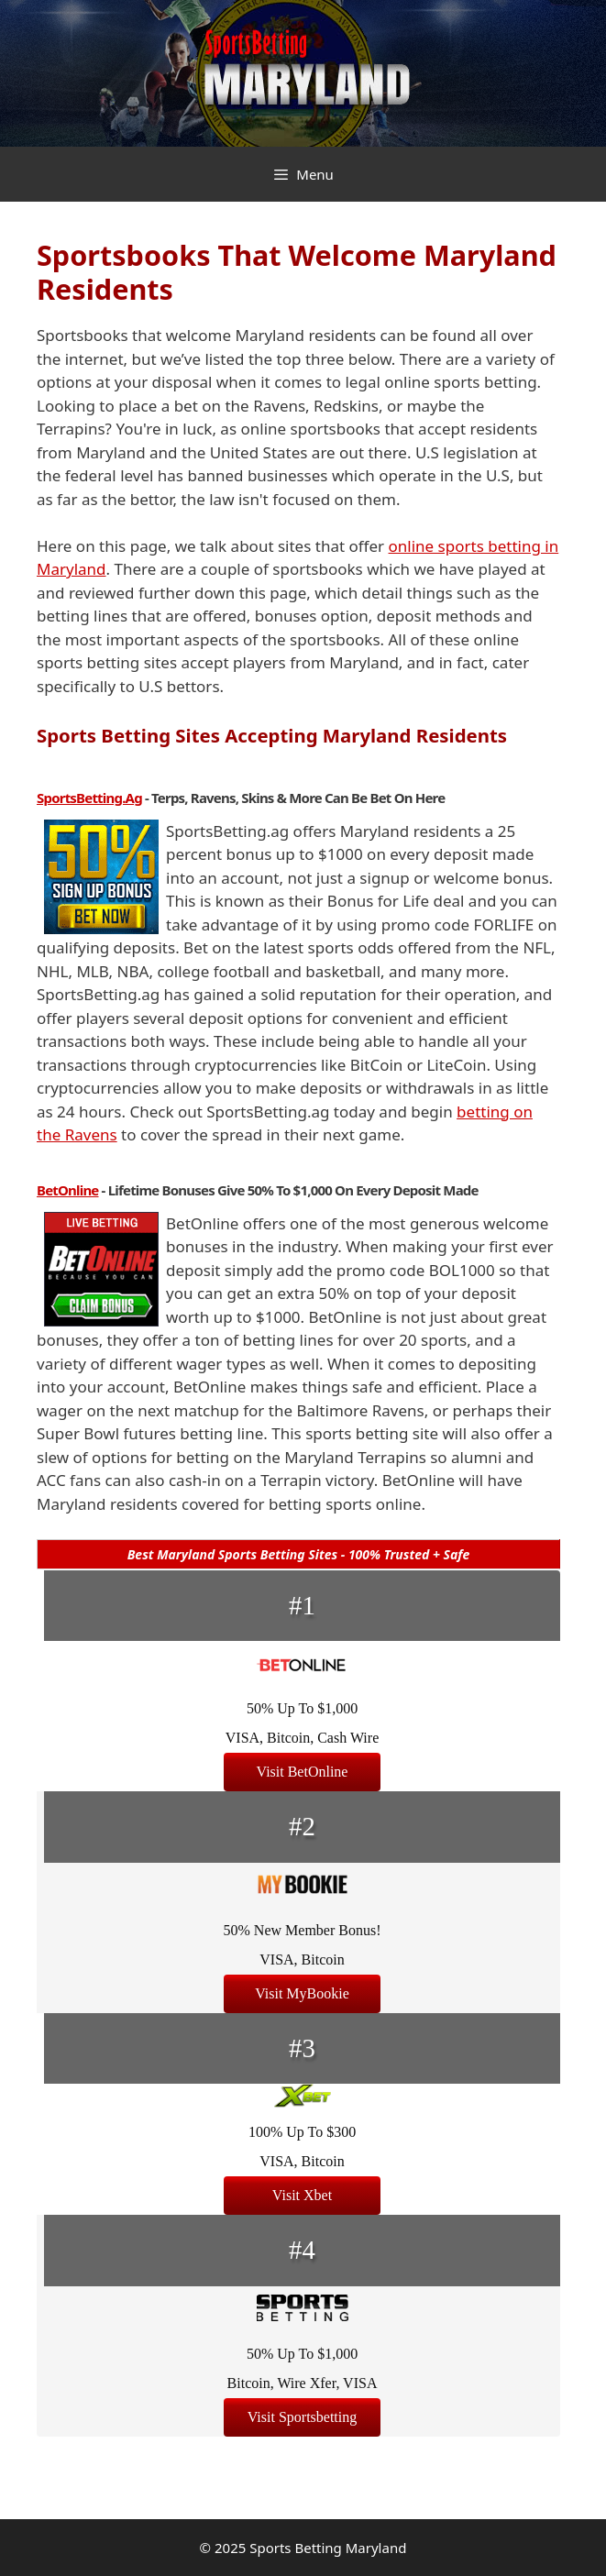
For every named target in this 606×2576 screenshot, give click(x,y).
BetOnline (68, 1190)
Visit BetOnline (302, 1771)
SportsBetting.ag (89, 797)
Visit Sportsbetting (303, 2417)
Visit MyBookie (302, 1993)
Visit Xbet (302, 2195)
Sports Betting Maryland (327, 2547)
